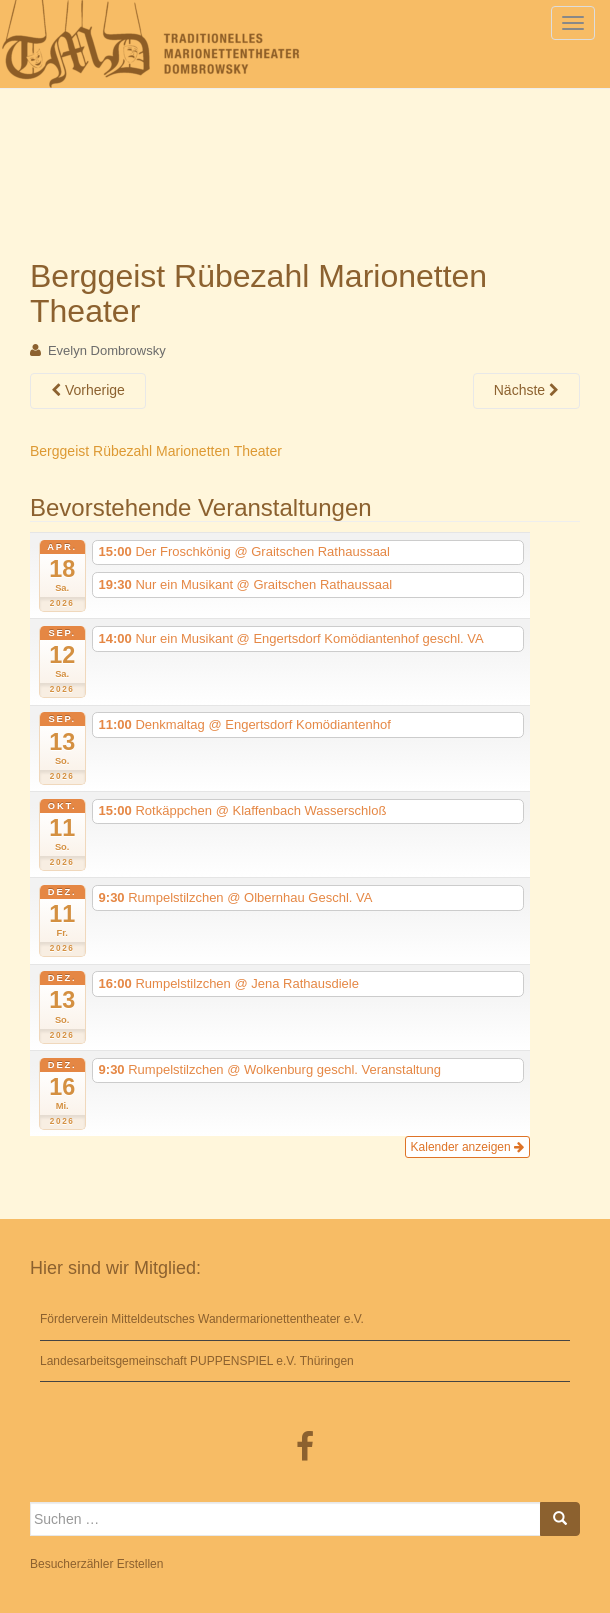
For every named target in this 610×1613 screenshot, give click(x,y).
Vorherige (88, 390)
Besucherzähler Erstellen (96, 1564)
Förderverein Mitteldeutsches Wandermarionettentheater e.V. (202, 1319)
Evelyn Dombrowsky (107, 350)
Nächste (526, 390)
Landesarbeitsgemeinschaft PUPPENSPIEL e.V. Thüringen (197, 1361)
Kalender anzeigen (467, 1147)
